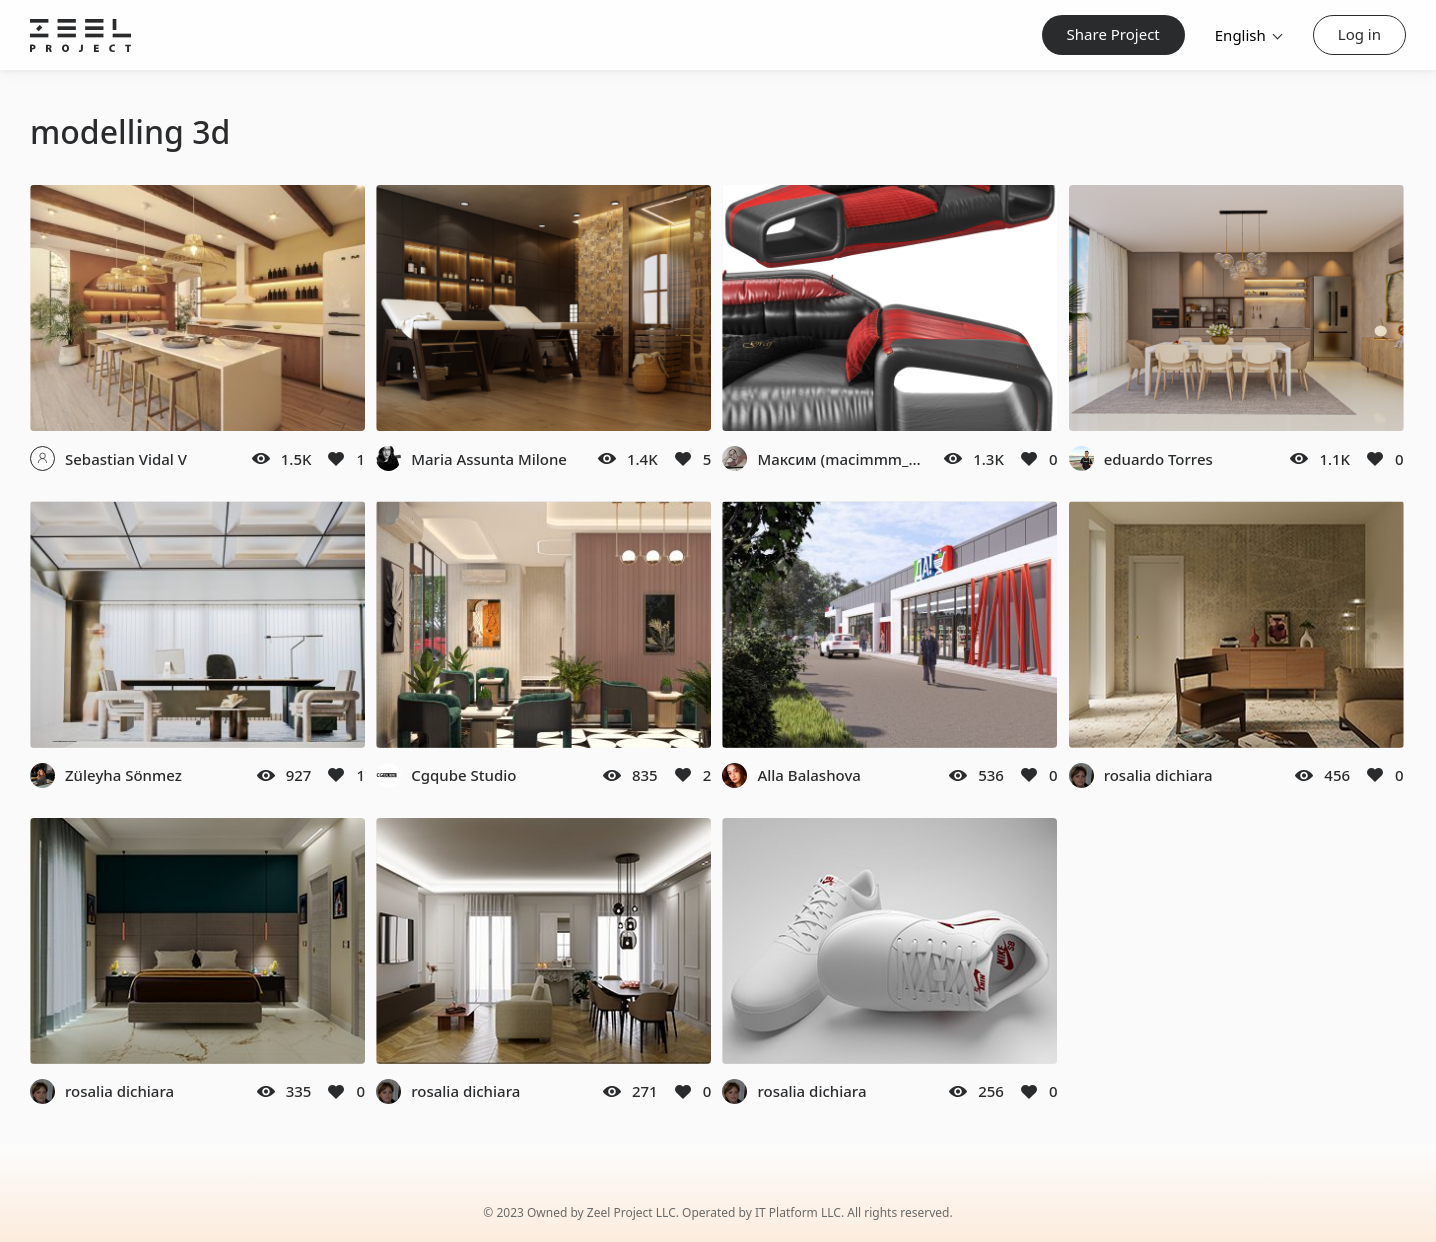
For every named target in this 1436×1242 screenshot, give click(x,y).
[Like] (336, 459)
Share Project (1113, 34)
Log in (1359, 34)
